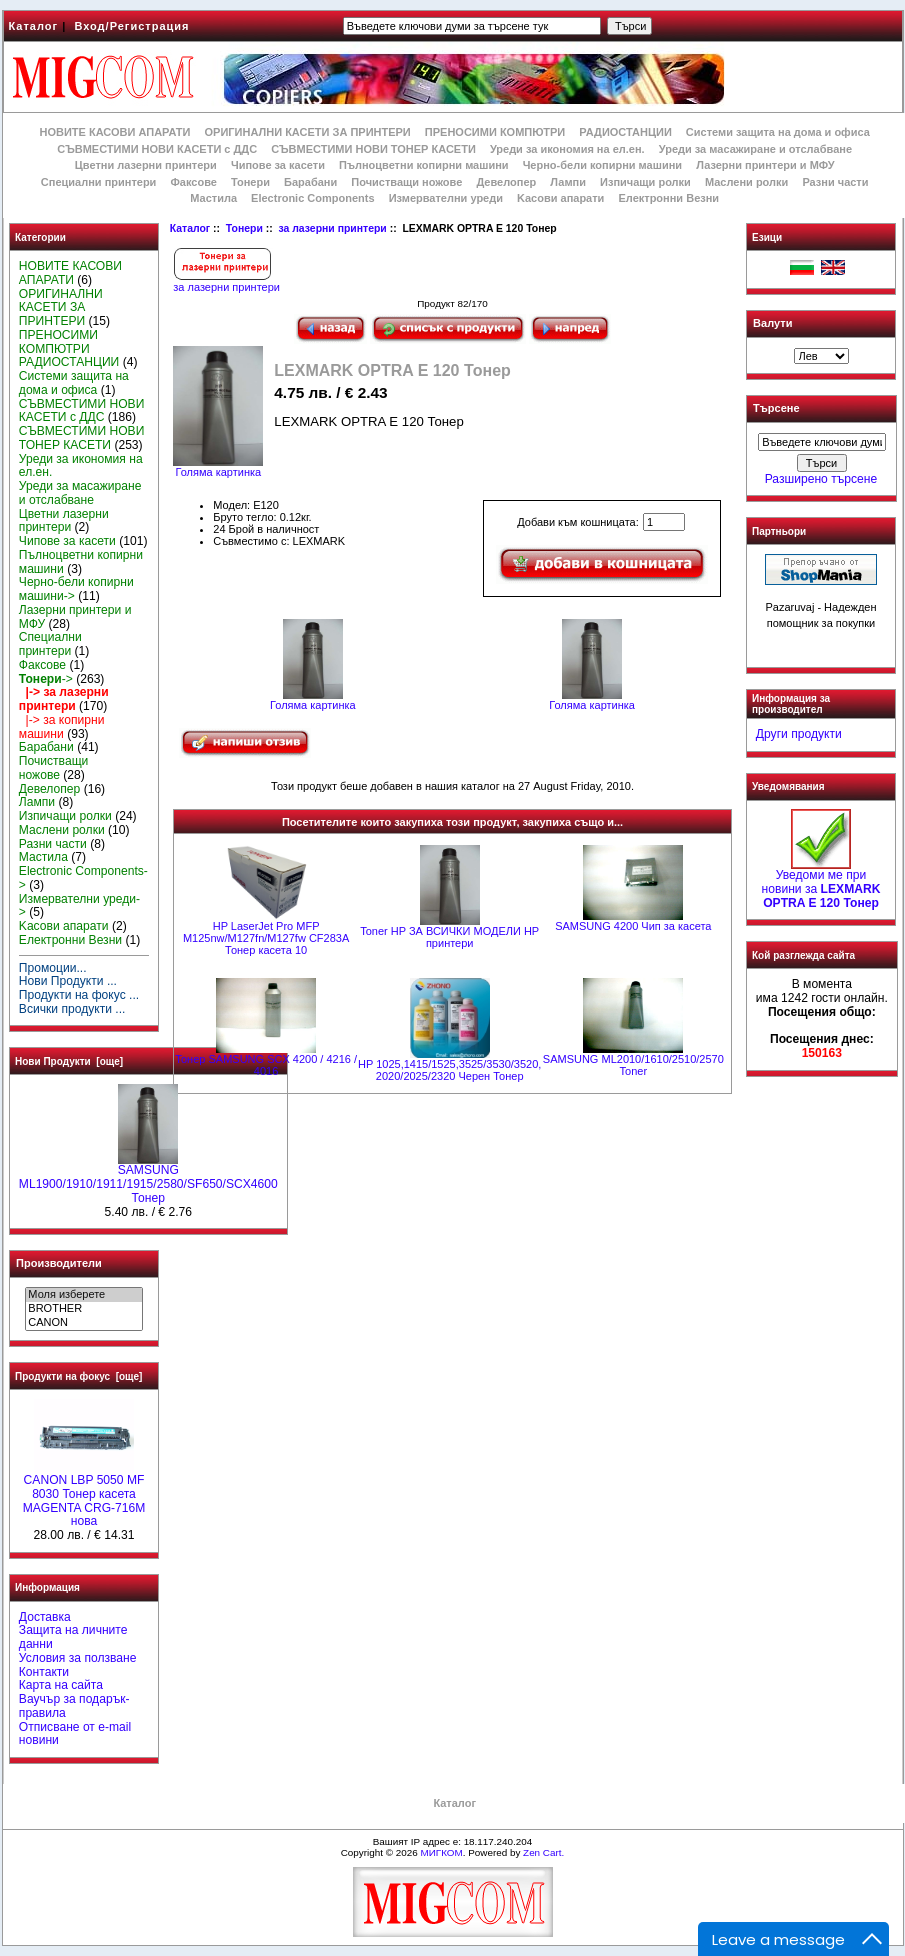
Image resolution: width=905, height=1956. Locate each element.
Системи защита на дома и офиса (778, 132)
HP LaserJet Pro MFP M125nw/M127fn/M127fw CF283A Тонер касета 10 (266, 938)
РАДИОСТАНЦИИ (625, 132)
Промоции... (53, 968)
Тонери (244, 228)
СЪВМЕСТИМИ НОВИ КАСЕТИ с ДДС (157, 149)
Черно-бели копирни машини (602, 165)
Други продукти (799, 734)
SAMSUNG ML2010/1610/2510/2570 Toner (633, 1065)
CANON (83, 1323)
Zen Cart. (543, 1852)
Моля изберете (83, 1295)
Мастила (213, 198)
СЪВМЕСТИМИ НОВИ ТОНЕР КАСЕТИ (373, 149)
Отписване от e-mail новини (75, 1734)
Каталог (34, 26)
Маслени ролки (746, 182)
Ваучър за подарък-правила (74, 1706)
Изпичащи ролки (645, 182)
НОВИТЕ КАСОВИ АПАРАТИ (114, 132)
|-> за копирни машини (62, 727)
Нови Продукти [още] (69, 1061)
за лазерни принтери (332, 228)
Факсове (193, 182)
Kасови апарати (560, 198)
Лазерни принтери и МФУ (765, 165)
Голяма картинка (313, 700)
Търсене (776, 409)
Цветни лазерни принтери (146, 165)
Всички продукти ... (72, 1009)
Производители (59, 1263)
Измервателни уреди (446, 198)
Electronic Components (312, 198)
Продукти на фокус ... (79, 995)
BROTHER (83, 1309)
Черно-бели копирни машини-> (76, 589)
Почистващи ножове (406, 182)
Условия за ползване (78, 1658)
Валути (772, 323)
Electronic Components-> (83, 878)
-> (46, 679)
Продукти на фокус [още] (78, 1376)
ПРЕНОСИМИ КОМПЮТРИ (495, 132)
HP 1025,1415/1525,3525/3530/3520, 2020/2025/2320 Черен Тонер (449, 1070)
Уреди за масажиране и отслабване (755, 149)
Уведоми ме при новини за (821, 884)
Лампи (568, 182)
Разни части (835, 182)
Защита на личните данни (73, 1637)
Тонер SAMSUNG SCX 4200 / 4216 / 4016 (266, 1065)
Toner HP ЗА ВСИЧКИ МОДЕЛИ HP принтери (449, 937)
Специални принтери (99, 182)
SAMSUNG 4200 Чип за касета (633, 926)
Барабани (310, 182)
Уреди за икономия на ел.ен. (567, 149)
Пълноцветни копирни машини (424, 165)
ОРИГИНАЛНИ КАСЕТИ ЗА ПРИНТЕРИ (308, 132)
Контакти (44, 1672)
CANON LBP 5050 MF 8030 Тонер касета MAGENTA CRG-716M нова (84, 1495)
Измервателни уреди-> (79, 906)
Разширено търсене (821, 479)
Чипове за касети (278, 165)
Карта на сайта (61, 1685)
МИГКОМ (441, 1852)
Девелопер (506, 182)
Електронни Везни (668, 198)
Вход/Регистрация (131, 26)
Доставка (45, 1617)
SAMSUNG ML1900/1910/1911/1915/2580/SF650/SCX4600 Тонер (148, 1179)
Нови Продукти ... (68, 981)
